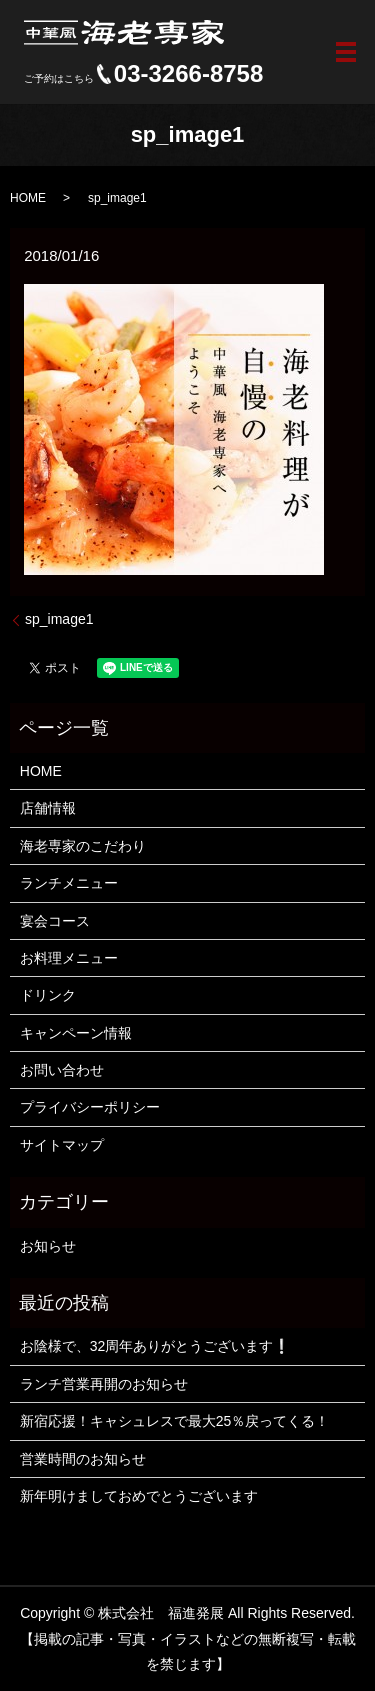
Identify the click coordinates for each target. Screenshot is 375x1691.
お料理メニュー (69, 958)
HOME (28, 198)
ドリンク (48, 995)
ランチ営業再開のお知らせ (104, 1384)
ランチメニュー (69, 883)
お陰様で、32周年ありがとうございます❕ (155, 1346)
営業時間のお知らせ (83, 1459)
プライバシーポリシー (90, 1107)
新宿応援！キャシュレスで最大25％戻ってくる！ (175, 1421)
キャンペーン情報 (76, 1033)
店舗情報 (48, 808)
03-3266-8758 (188, 74)
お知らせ (48, 1246)
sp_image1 (59, 619)
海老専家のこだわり (83, 846)
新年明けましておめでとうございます (139, 1496)
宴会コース (55, 921)
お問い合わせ (62, 1070)
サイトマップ (62, 1145)
